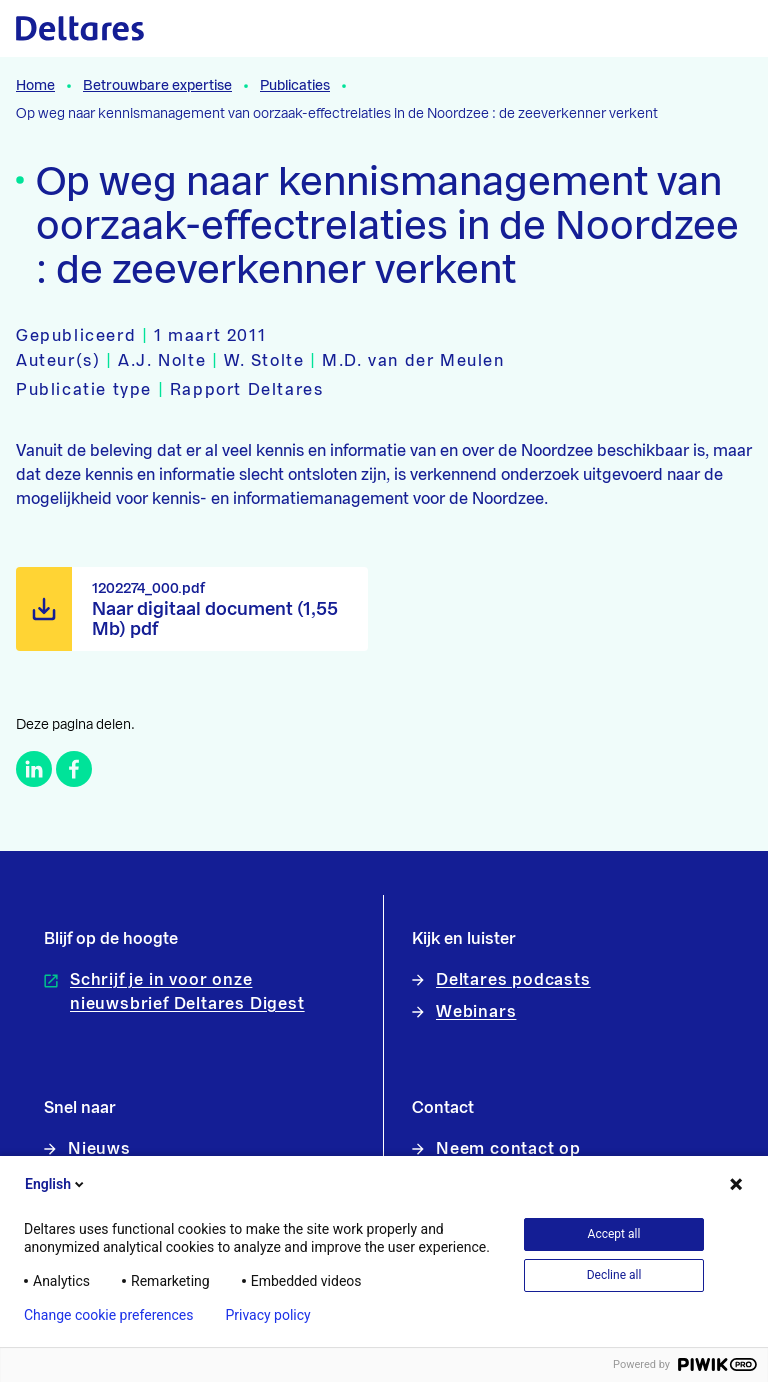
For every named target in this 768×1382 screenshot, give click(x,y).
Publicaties (295, 86)
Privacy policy (267, 1315)
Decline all (614, 1275)
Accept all (614, 1234)
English (56, 1184)
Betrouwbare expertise (157, 86)
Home (35, 86)
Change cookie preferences (108, 1315)
